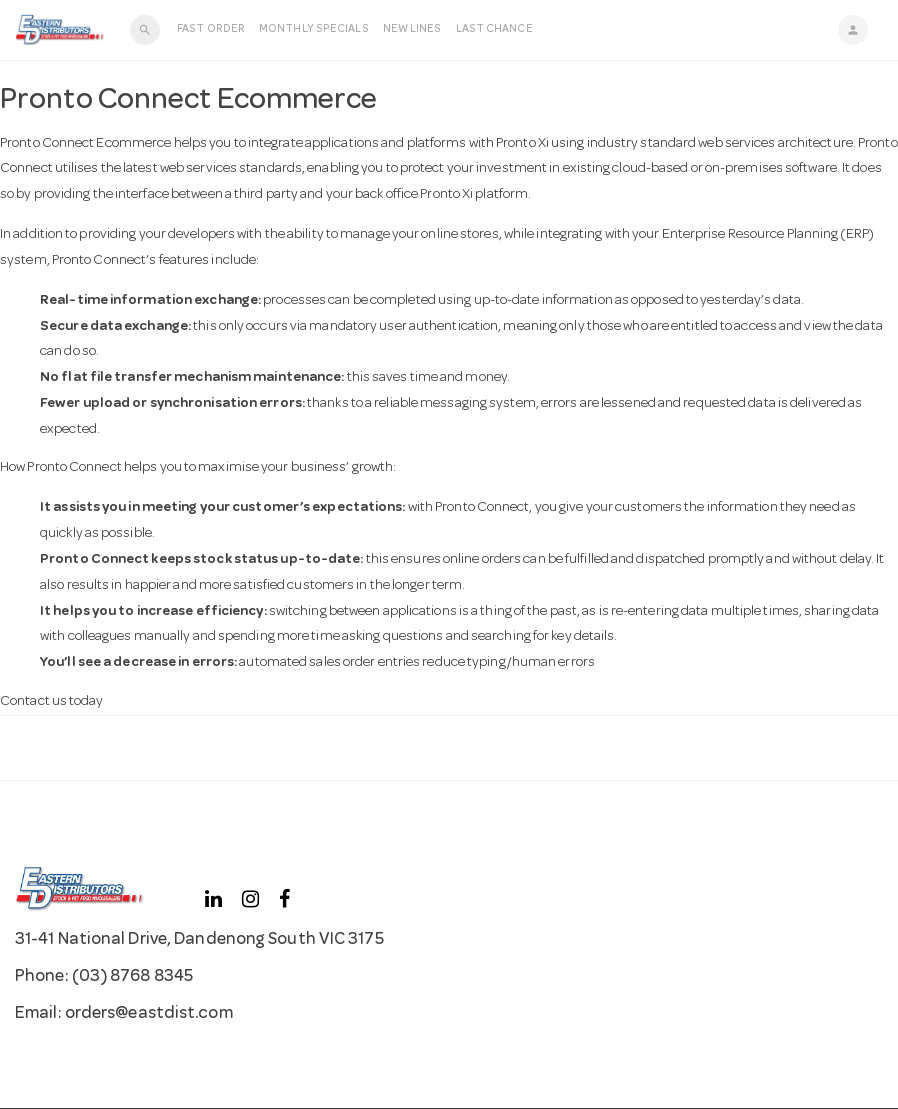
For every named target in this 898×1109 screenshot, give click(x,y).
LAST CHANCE (494, 29)
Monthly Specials (314, 29)
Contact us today (52, 702)
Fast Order (211, 29)
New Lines (412, 29)
